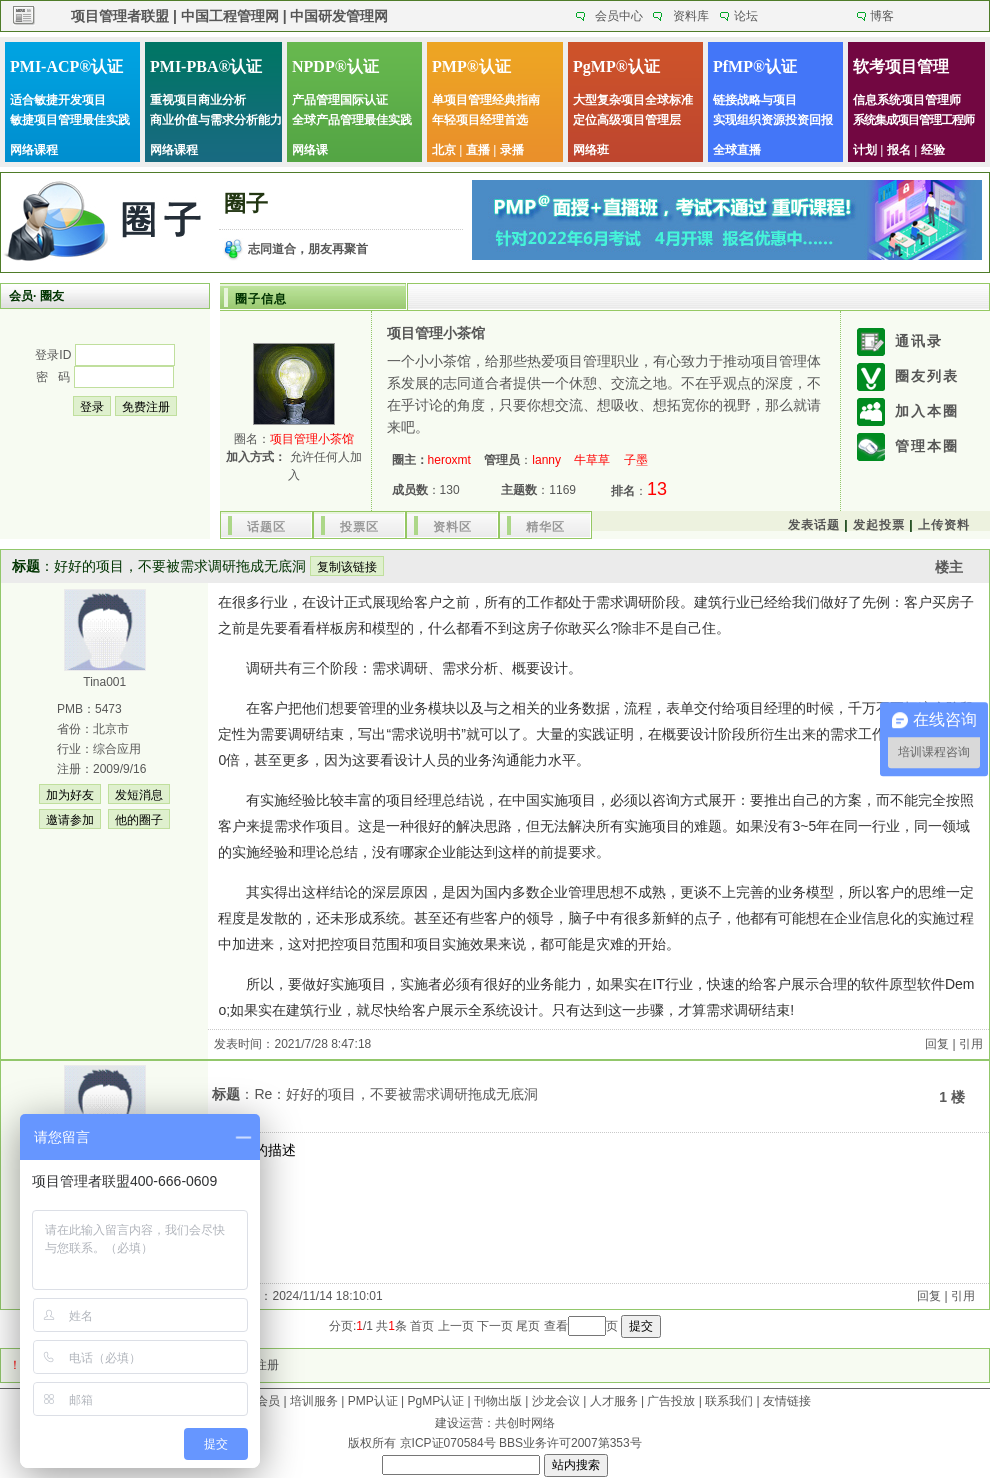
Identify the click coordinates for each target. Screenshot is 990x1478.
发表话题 (814, 525)
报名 (899, 150)
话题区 (266, 527)
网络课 (310, 150)
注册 (267, 1365)
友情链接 (787, 1401)
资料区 (452, 527)
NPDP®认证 (335, 66)
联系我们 (729, 1401)
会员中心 (619, 16)
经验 (933, 150)
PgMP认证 (436, 1401)
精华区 (545, 527)
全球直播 (737, 150)
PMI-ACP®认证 (66, 66)
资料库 (691, 16)
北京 (444, 150)
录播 (512, 150)
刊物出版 (498, 1401)
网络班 (591, 150)
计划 (865, 150)
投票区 (359, 527)
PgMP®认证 (616, 66)
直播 (478, 150)
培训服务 (314, 1401)
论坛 (746, 16)
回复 (937, 1044)
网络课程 (34, 150)
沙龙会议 (556, 1401)
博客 (882, 16)
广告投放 (671, 1401)
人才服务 (614, 1401)
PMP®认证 (471, 66)
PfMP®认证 (755, 66)
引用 (971, 1044)
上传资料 (944, 525)
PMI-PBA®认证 (206, 66)
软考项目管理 (901, 66)
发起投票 (879, 525)
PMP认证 (373, 1401)
